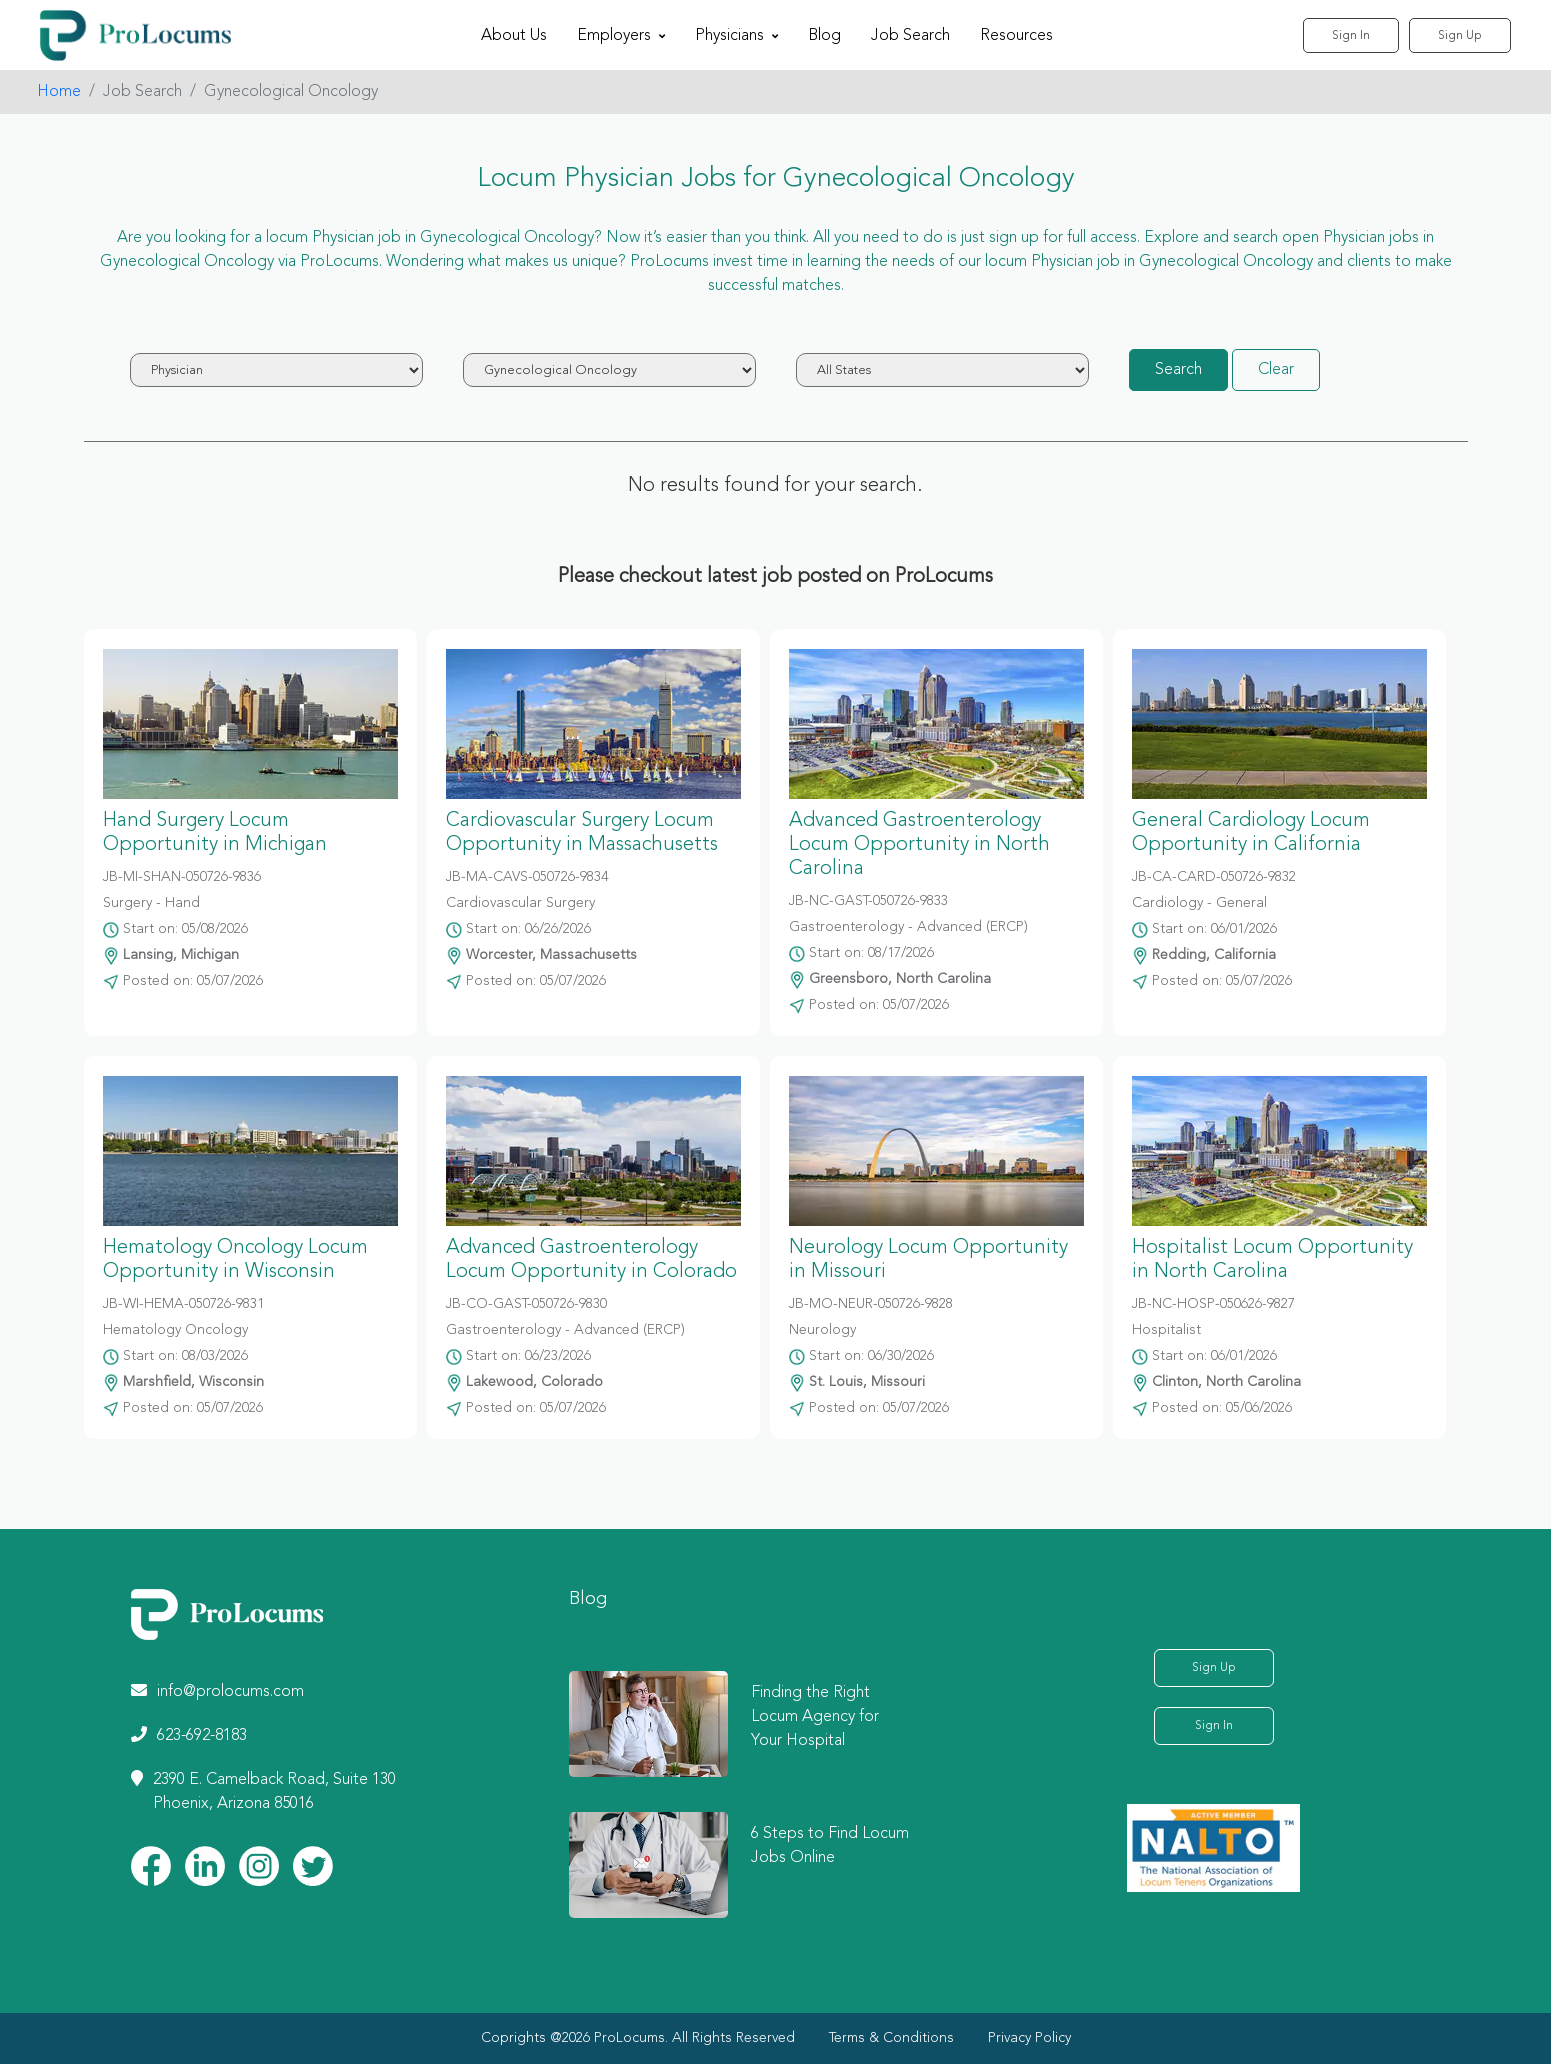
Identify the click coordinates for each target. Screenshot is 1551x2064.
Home (59, 92)
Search (1178, 370)
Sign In (1351, 36)
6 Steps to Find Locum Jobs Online (830, 1846)
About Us (514, 36)
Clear (1276, 370)
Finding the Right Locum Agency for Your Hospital (815, 1717)
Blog (824, 36)
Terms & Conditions (891, 2038)
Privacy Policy (1029, 2038)
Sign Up (1460, 36)
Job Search (910, 36)
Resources (1016, 36)
